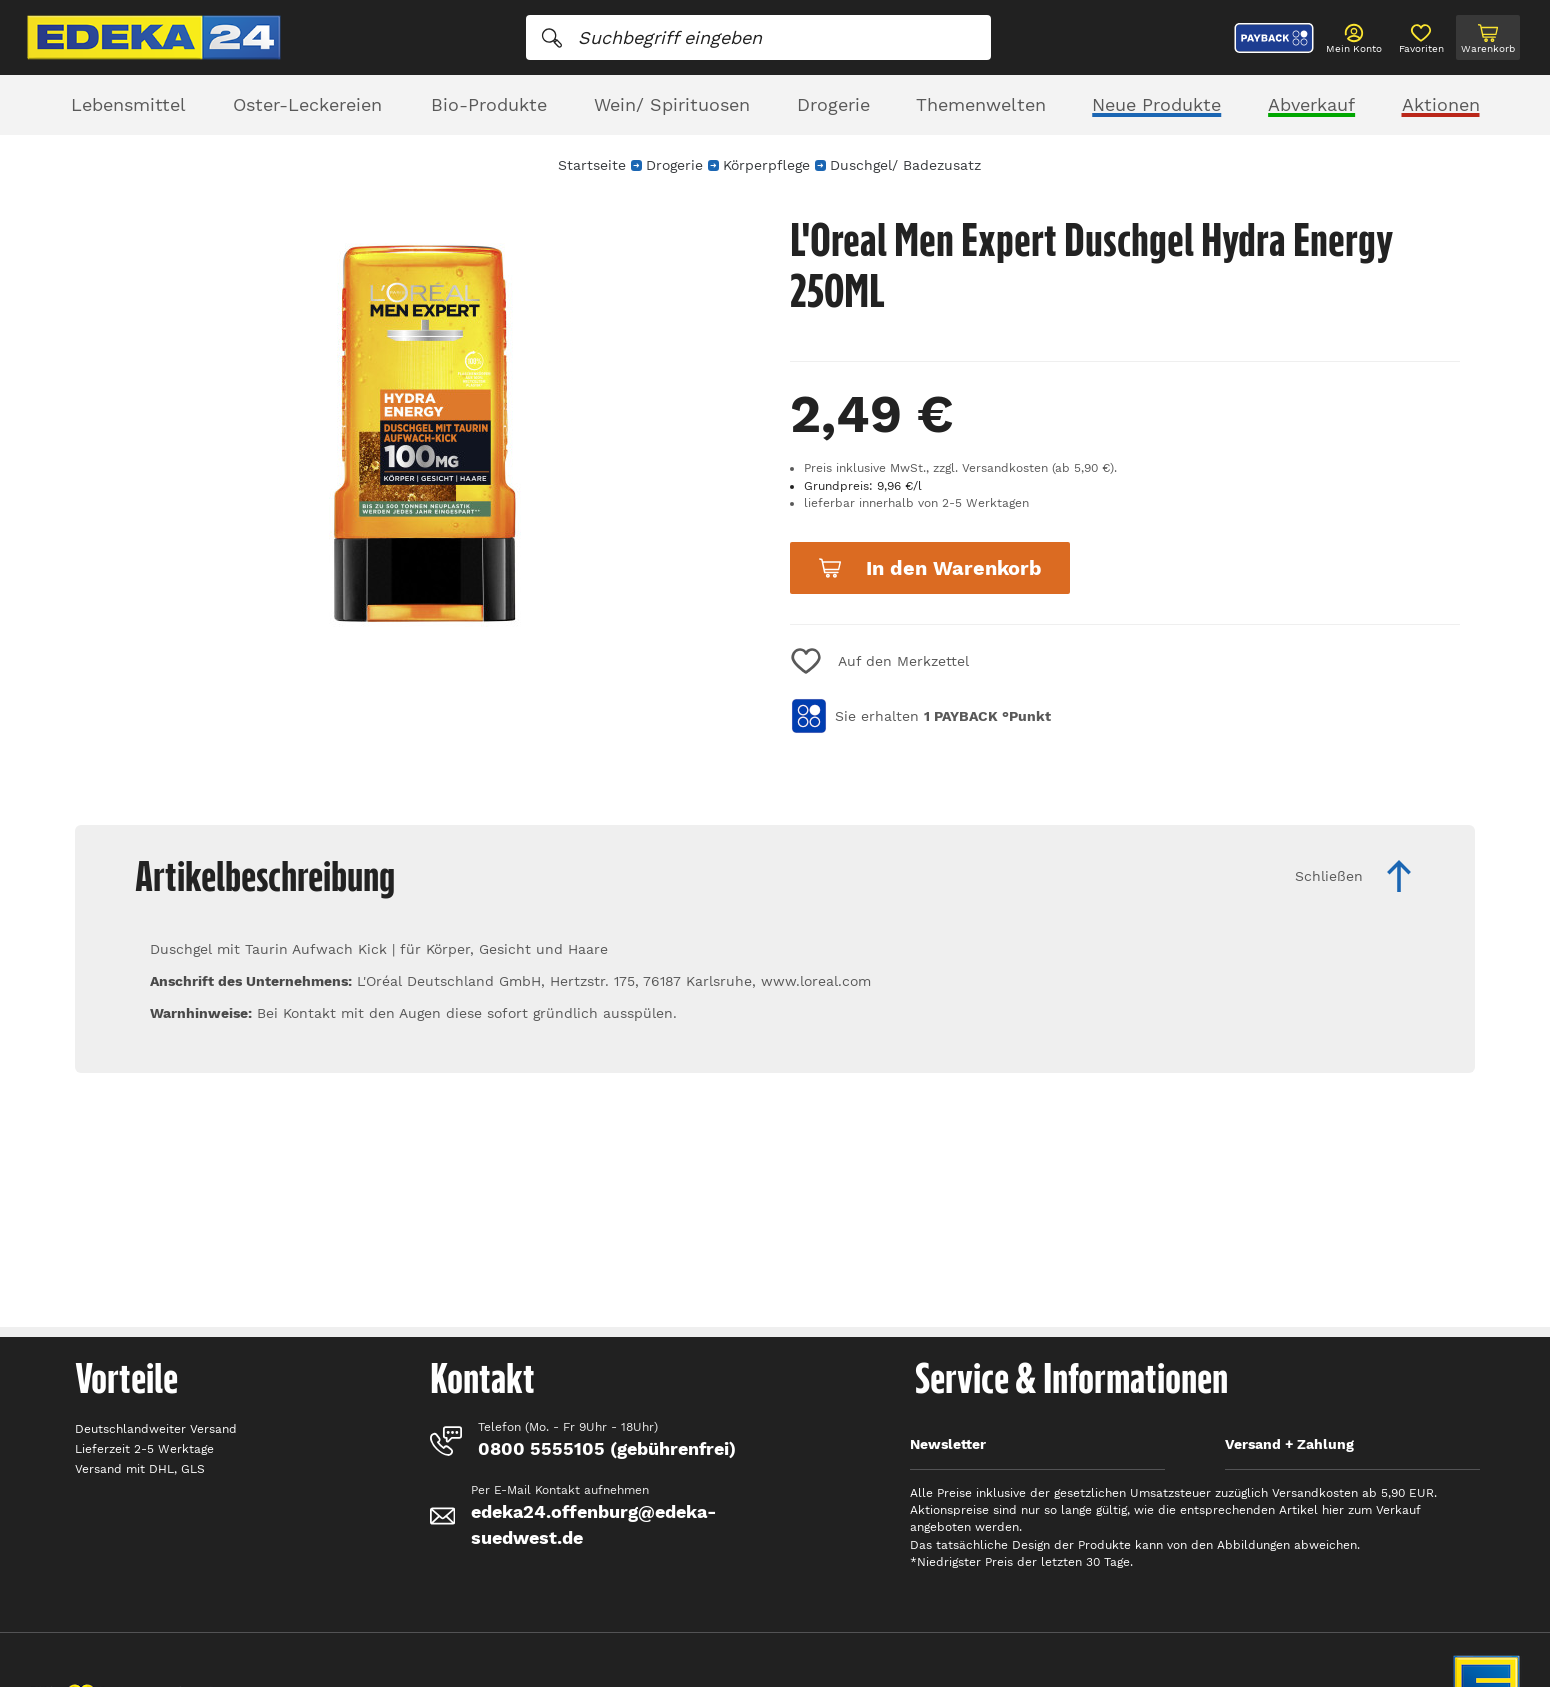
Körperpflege (766, 165)
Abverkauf (1311, 104)
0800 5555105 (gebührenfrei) (607, 1448)
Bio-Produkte (489, 104)
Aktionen (1441, 104)
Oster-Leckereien (307, 104)
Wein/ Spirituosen (672, 104)
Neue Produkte (1156, 104)
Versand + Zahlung (1289, 1444)
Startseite (592, 165)
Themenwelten (981, 104)
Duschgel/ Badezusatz (905, 165)
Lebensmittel (128, 104)
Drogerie (833, 104)
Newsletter (948, 1444)
